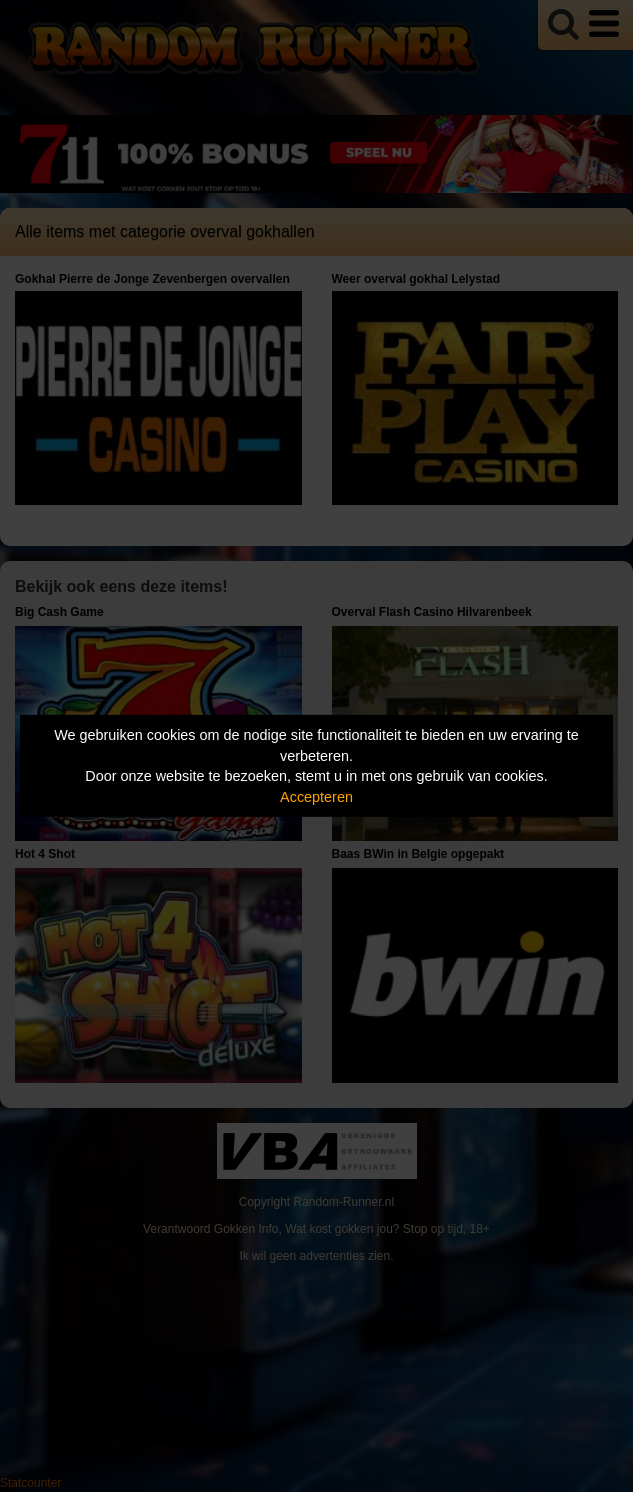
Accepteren (316, 797)
